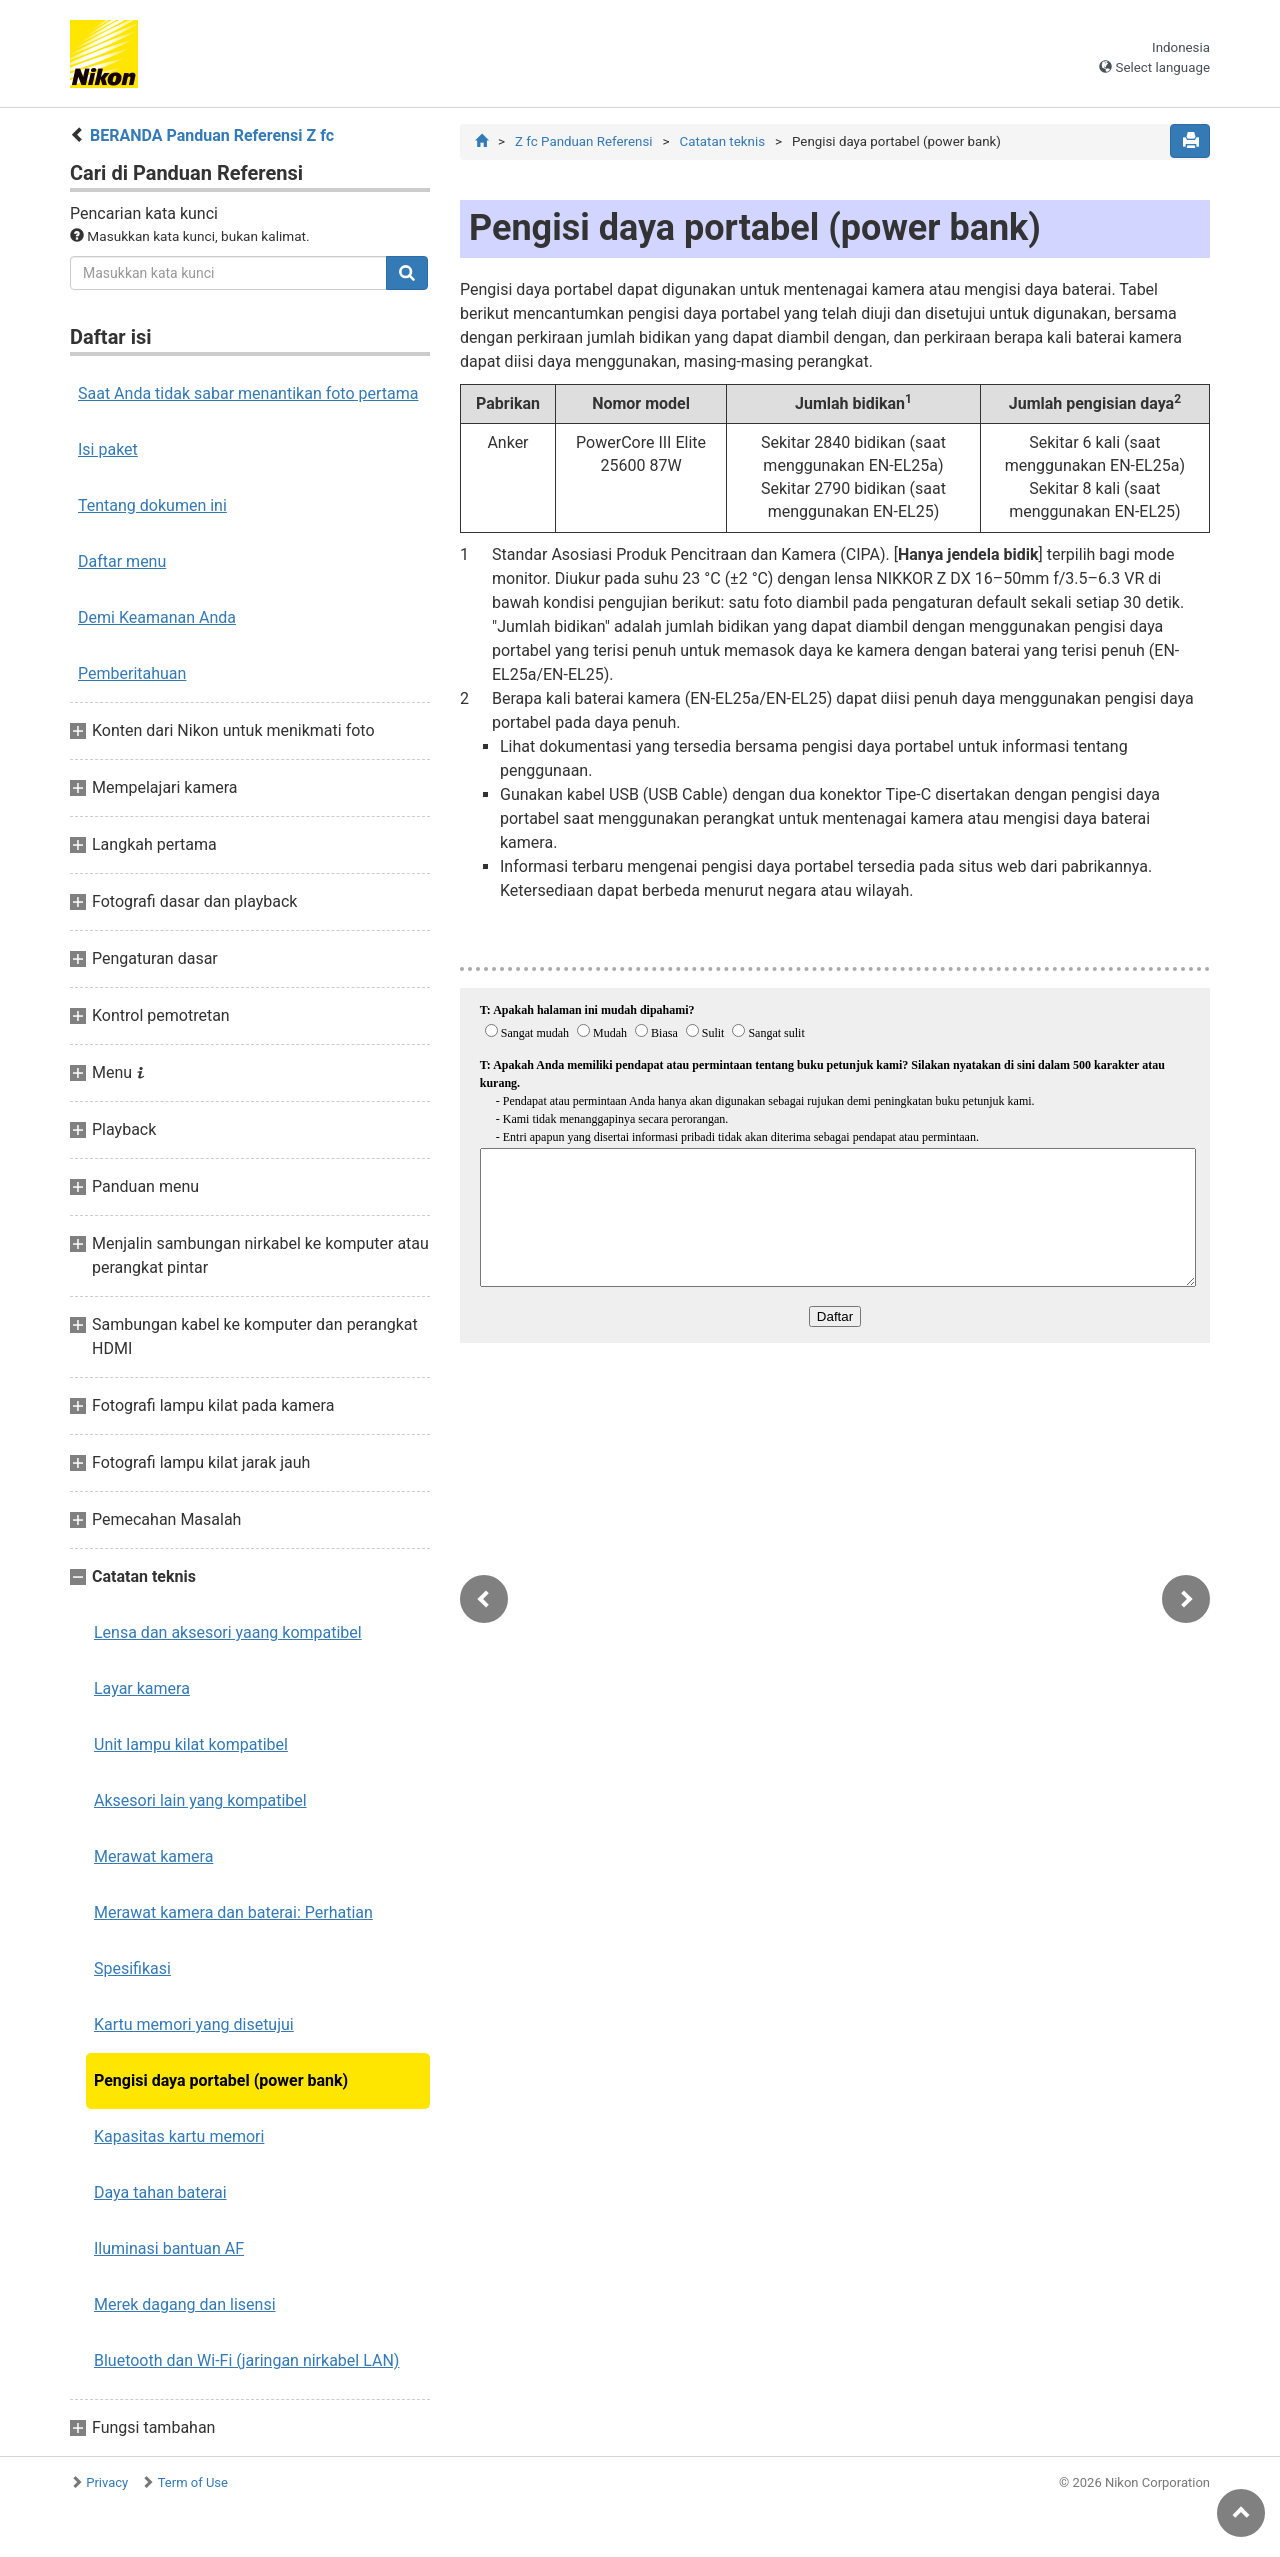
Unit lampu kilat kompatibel (191, 1744)
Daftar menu (122, 561)
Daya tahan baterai (160, 2192)
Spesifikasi (132, 1968)
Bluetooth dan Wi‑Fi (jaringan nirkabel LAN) (246, 2360)
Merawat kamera (153, 1856)
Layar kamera (142, 1688)
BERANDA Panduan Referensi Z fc (212, 135)
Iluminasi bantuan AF (169, 2248)
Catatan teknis (722, 141)
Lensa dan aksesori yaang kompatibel (228, 1632)
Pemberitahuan (132, 673)
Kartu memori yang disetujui (194, 2024)
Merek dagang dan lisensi (185, 2304)
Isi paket (108, 449)
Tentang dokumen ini (152, 505)
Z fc (584, 141)
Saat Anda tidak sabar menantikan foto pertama (248, 393)
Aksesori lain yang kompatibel (200, 1800)
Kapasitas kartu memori (179, 2136)
